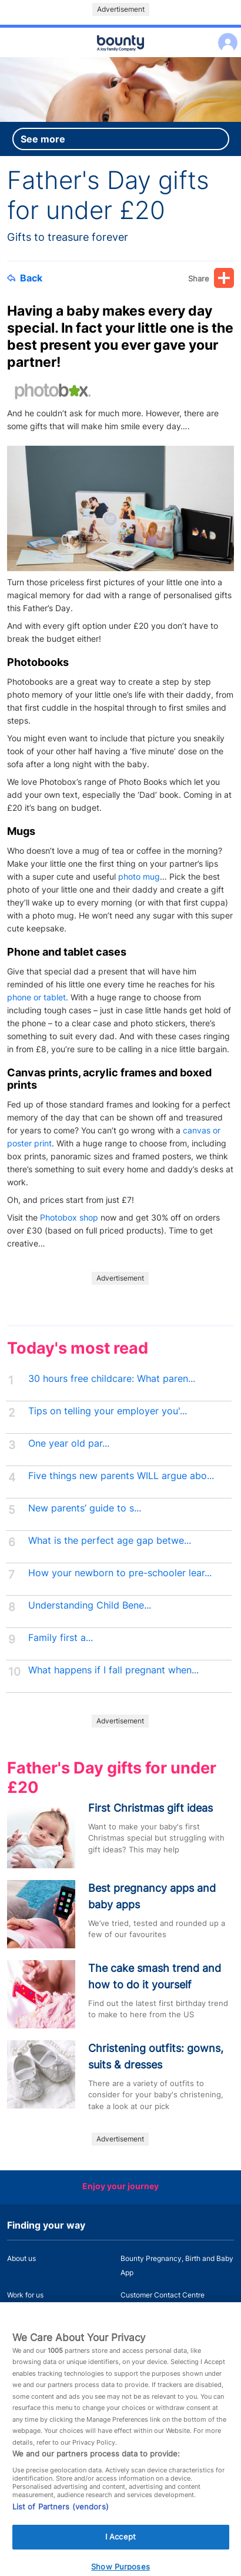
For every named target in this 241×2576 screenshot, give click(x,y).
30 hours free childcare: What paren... (111, 1378)
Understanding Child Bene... (89, 1605)
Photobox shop (69, 1217)
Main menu (120, 57)
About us (21, 2258)
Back (24, 278)
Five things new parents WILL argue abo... (121, 1475)
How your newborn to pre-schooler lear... (120, 1573)
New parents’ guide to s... (84, 1508)
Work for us (25, 2294)
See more (43, 139)
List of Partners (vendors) (60, 2519)
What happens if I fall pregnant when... (113, 1670)
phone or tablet (36, 997)
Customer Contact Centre (162, 2294)
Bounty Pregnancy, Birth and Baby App (176, 2265)
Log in (225, 35)
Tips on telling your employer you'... (107, 1411)
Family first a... (60, 1637)
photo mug (139, 876)
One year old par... (68, 1443)
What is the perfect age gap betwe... (109, 1540)
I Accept (120, 2549)
